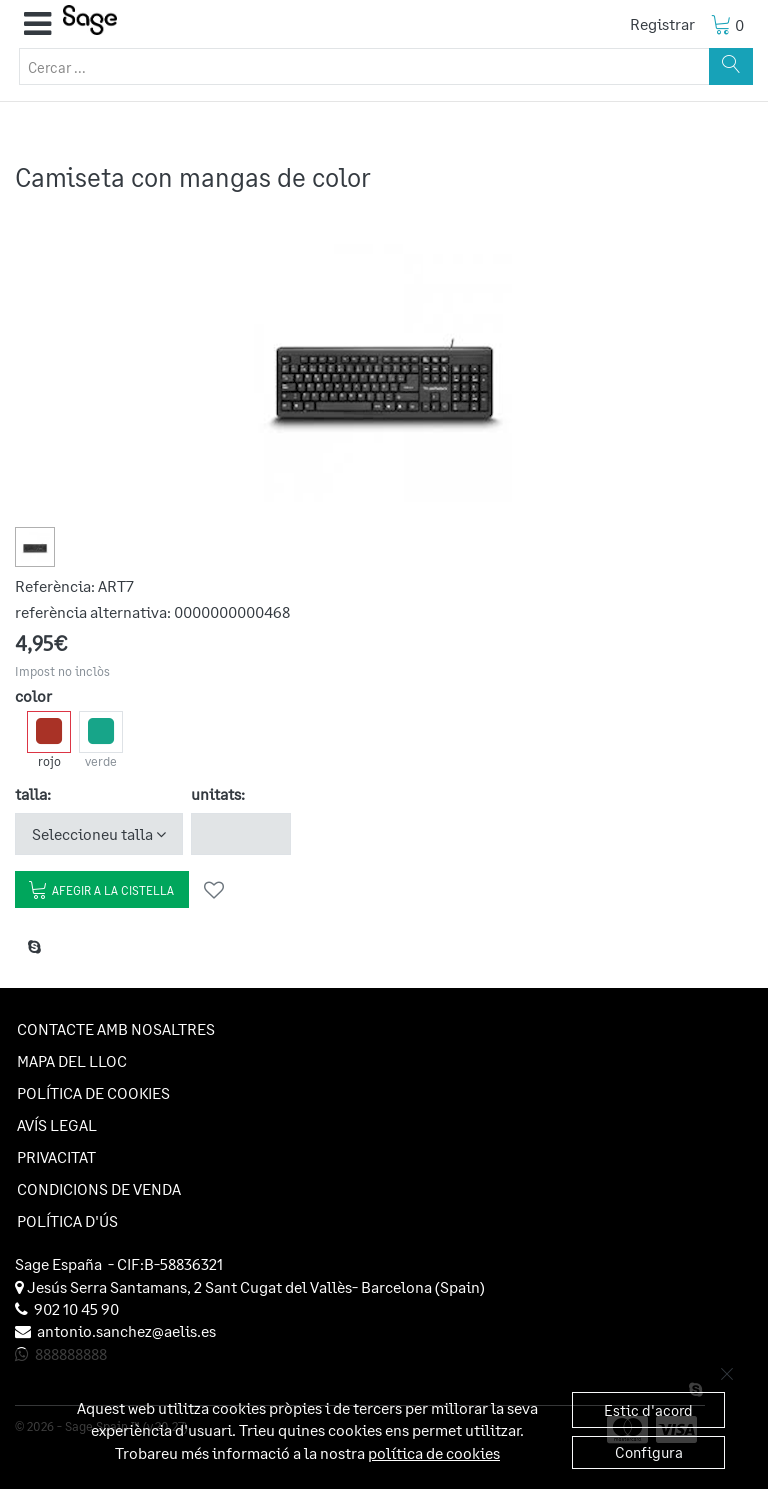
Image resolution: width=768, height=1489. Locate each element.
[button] (37, 24)
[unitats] (241, 834)
